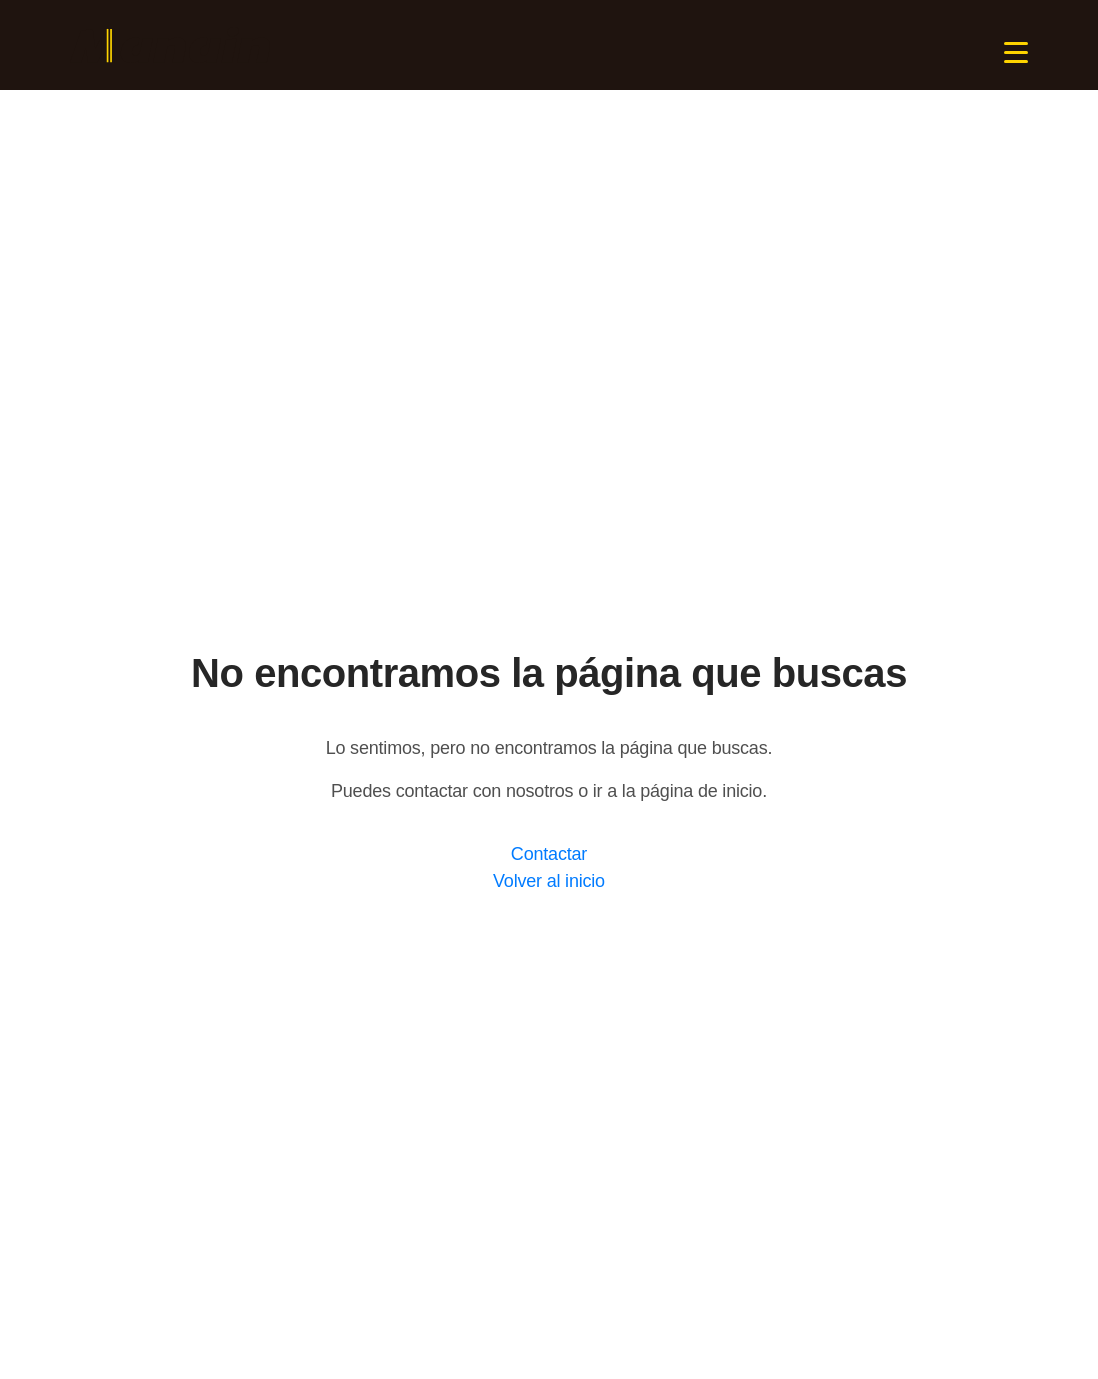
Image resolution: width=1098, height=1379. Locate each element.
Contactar (549, 854)
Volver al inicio (549, 881)
